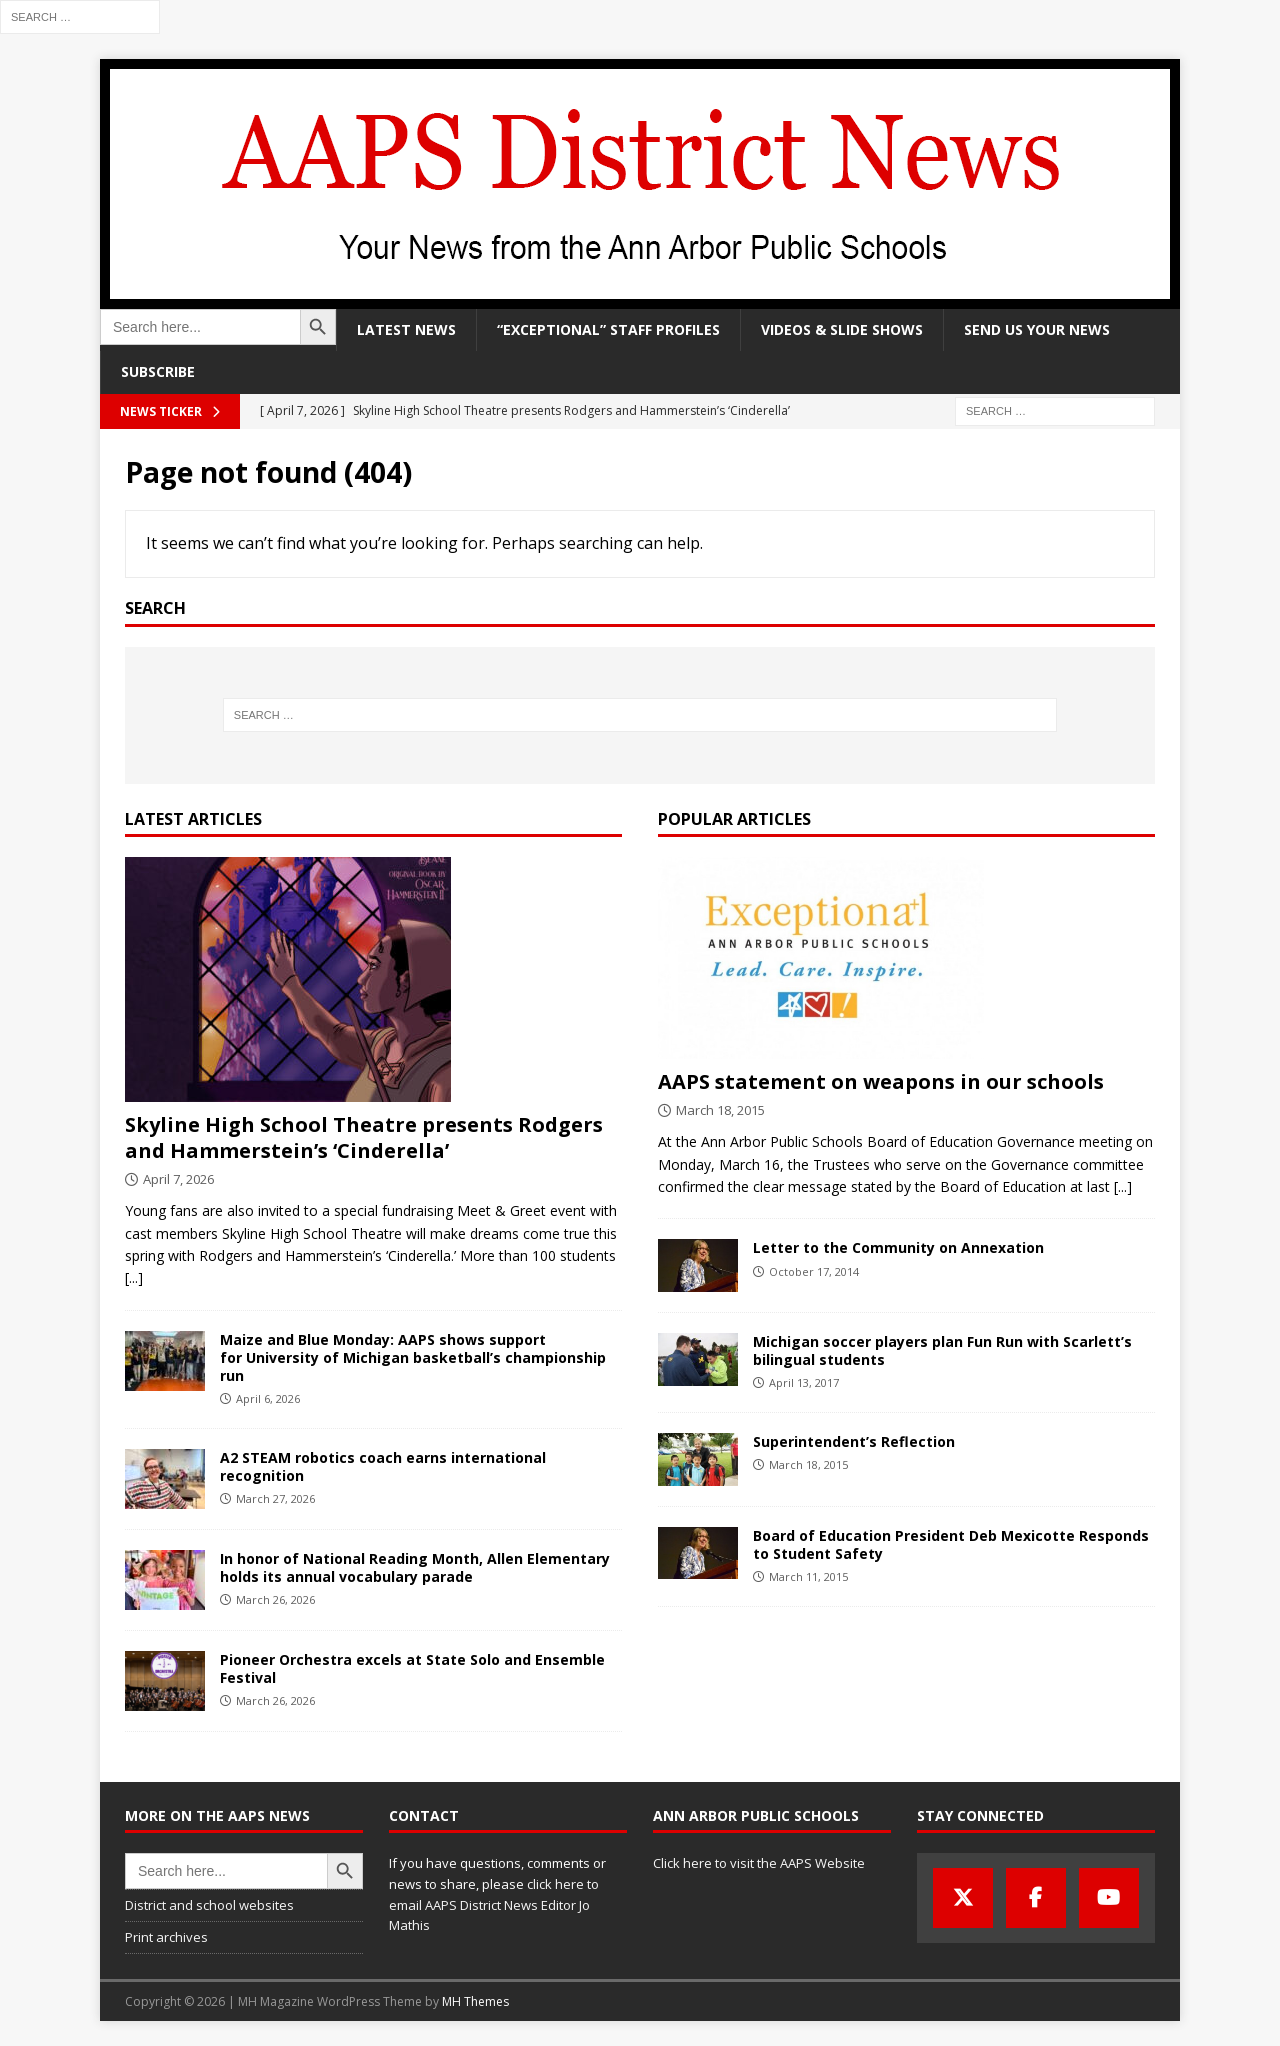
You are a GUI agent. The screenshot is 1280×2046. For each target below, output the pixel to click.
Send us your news (1037, 329)
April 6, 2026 (268, 1398)
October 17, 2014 (814, 1271)
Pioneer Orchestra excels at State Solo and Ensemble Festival (412, 1668)
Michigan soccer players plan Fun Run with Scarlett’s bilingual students (942, 1350)
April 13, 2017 (804, 1382)
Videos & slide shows (842, 329)
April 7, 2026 (178, 1179)
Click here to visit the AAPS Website (759, 1863)
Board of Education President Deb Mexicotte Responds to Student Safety (951, 1544)
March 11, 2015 (808, 1576)
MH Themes (475, 2001)
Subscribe (158, 371)
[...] (134, 1277)
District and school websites (209, 1905)
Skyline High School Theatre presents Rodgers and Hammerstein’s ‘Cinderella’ (364, 1137)
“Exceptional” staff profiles (608, 329)
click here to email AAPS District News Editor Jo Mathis (494, 1905)
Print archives (166, 1937)
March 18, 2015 (720, 1110)
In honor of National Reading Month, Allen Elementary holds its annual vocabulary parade (415, 1567)
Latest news (406, 329)
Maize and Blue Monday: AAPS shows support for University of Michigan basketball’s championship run (413, 1357)
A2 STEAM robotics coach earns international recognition (383, 1466)
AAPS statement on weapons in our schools (881, 1081)
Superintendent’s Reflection (854, 1441)
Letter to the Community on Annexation (898, 1247)
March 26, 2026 (275, 1599)
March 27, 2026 (275, 1498)
